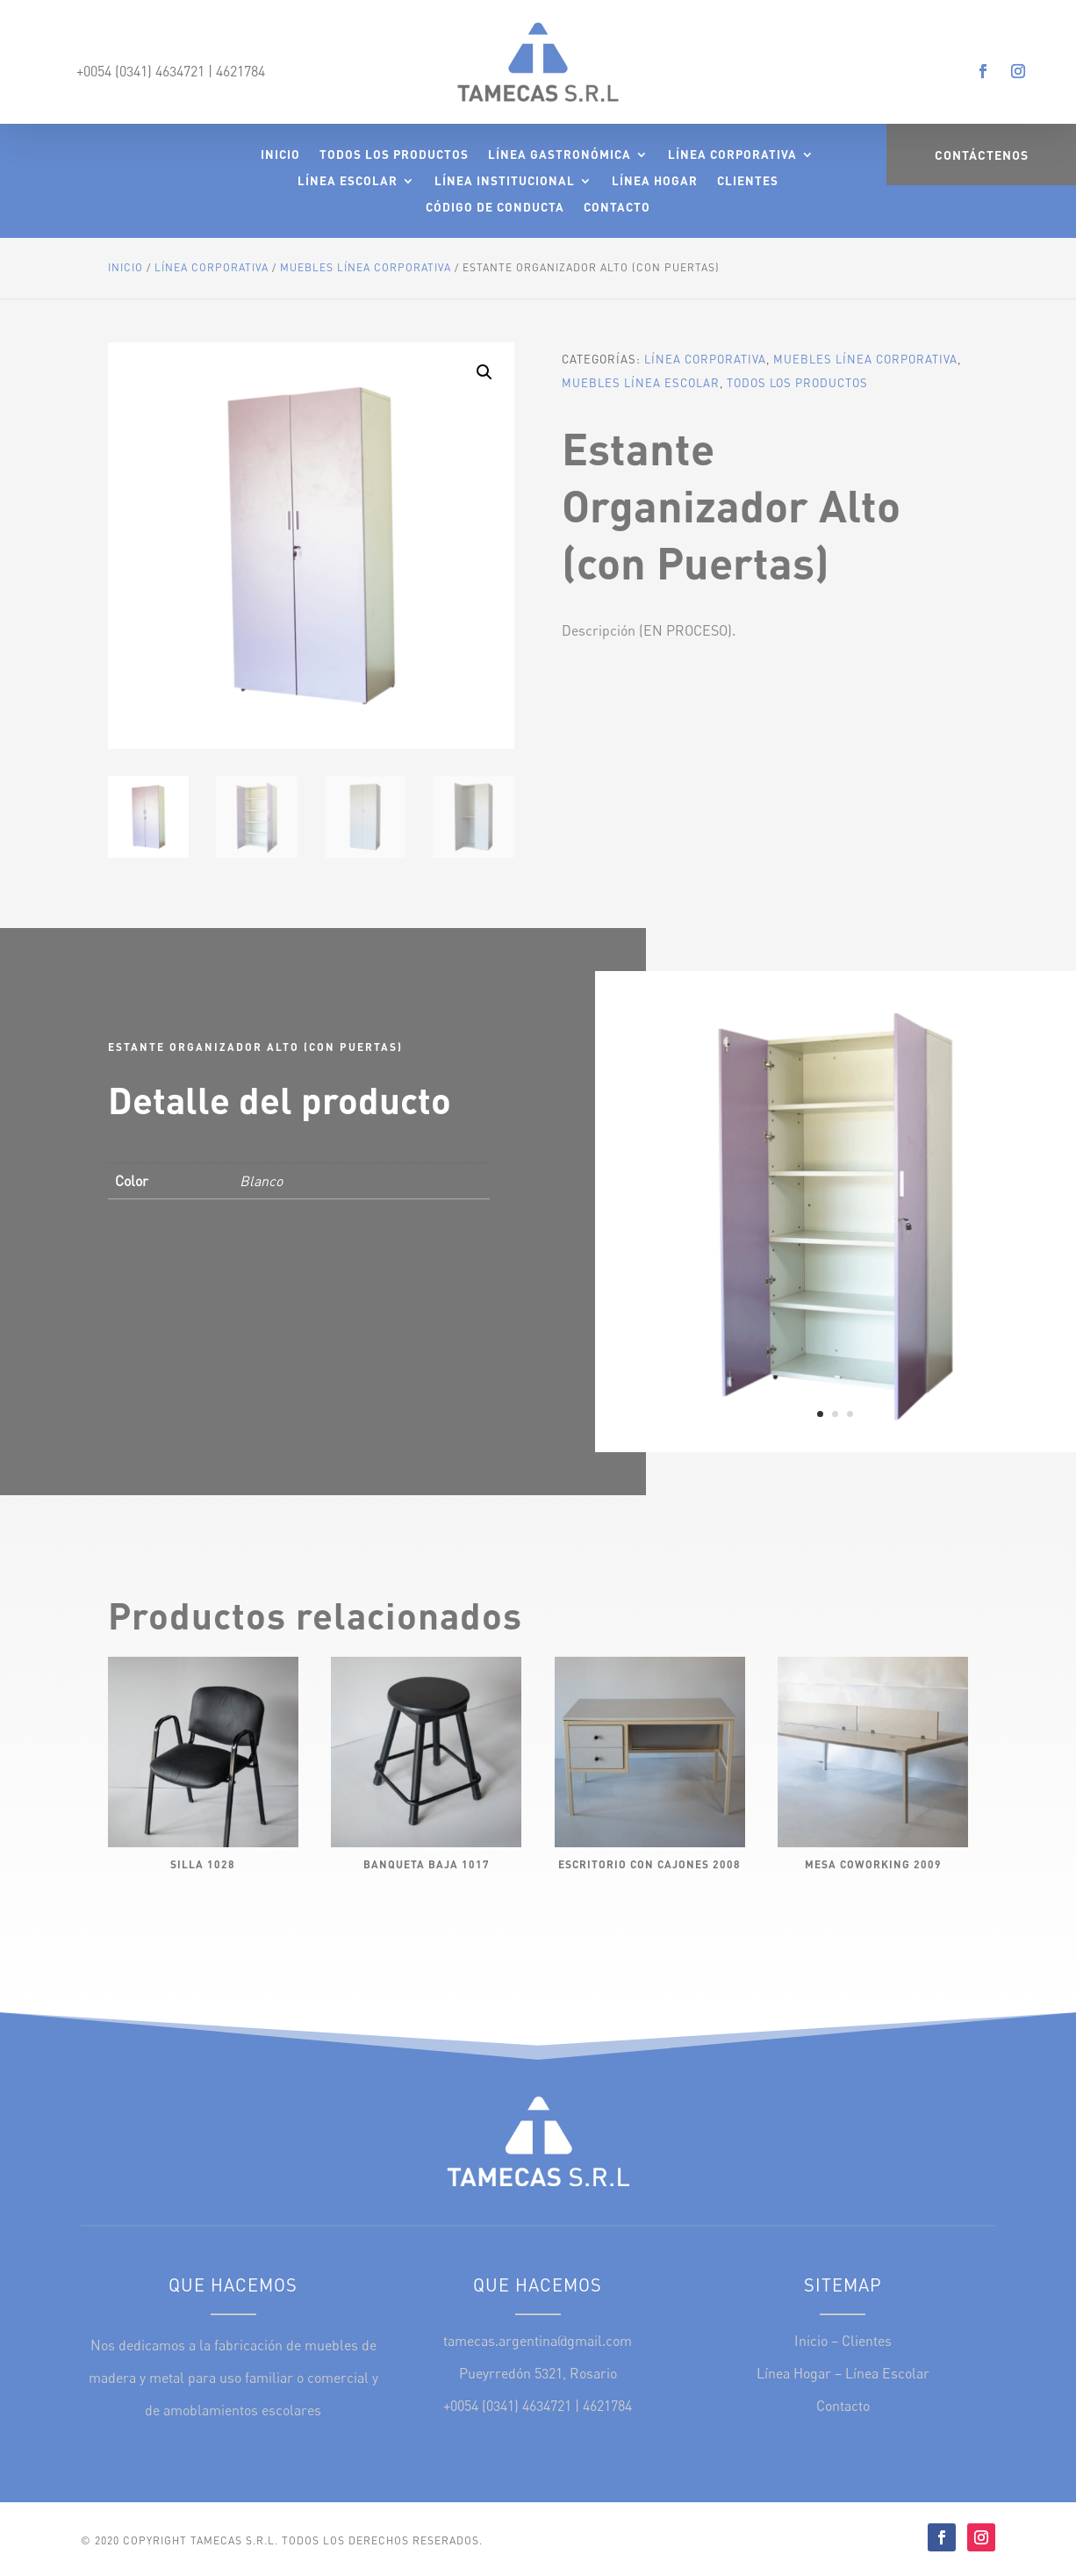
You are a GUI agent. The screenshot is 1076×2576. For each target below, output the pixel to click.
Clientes (747, 181)
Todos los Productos (394, 155)
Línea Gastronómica (559, 155)
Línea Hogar (655, 181)
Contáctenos (982, 155)
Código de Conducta (495, 207)
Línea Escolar (348, 181)
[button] (484, 372)
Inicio (280, 155)
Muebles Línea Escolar (641, 383)
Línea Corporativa (732, 155)
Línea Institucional (504, 181)
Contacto (617, 207)
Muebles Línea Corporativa (365, 267)
